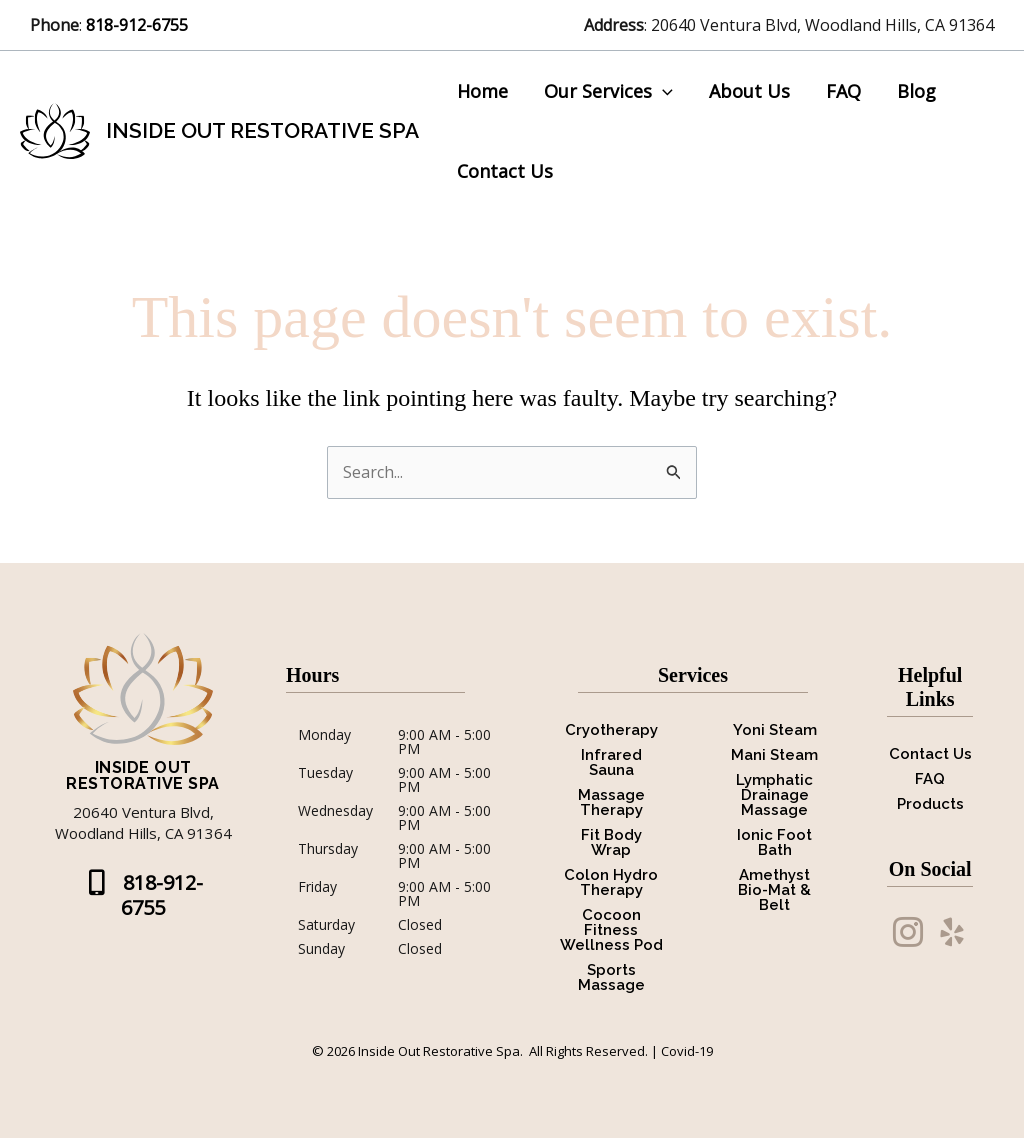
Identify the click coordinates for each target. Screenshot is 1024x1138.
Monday (324, 736)
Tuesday (325, 774)
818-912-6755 (139, 25)
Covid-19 (687, 1051)
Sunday (321, 949)
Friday (317, 888)
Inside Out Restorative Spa (262, 130)
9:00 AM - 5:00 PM (444, 742)
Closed (420, 925)
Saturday (326, 925)
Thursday (328, 850)
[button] (662, 91)
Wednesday (335, 812)
